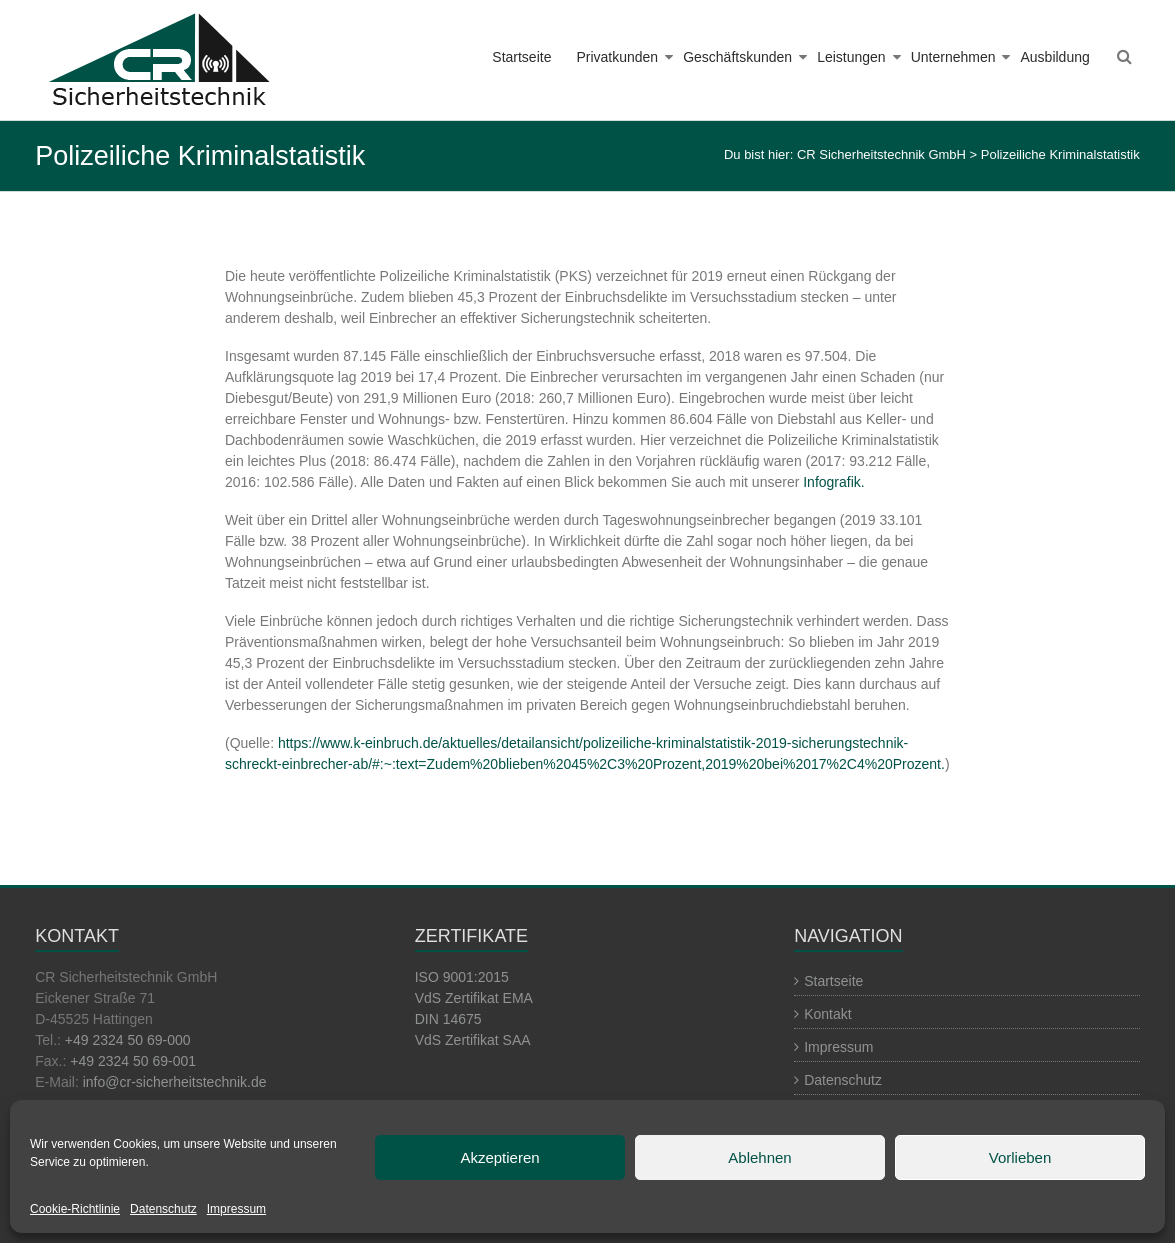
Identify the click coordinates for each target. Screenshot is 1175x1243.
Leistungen (851, 57)
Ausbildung (1054, 57)
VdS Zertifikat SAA (473, 1040)
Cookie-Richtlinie (75, 1209)
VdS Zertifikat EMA (474, 998)
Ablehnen (759, 1157)
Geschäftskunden (737, 57)
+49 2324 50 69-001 (133, 1061)
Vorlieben (1020, 1157)
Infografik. (833, 482)
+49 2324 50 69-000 (128, 1040)
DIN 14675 (448, 1019)
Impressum (236, 1209)
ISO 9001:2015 (462, 977)
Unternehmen (953, 57)
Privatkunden (617, 57)
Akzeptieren (499, 1157)
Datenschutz (163, 1209)
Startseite (521, 57)
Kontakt (827, 1014)
